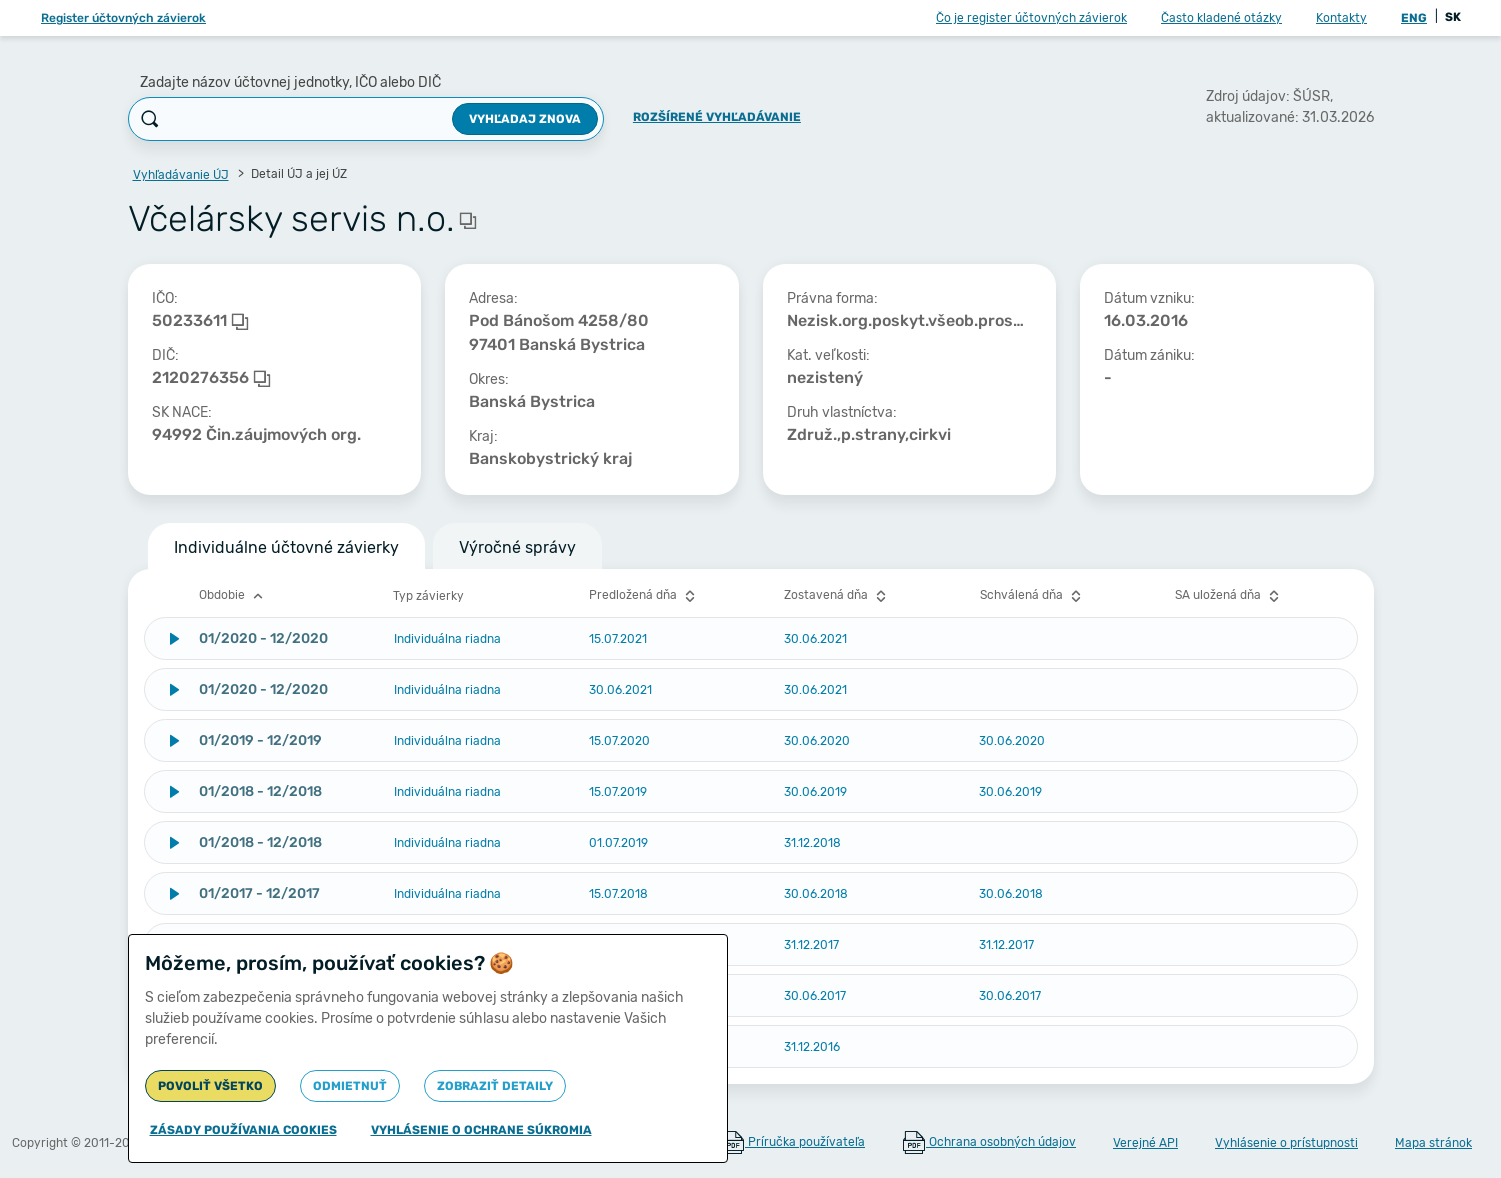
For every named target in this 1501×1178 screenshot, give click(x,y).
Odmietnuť (350, 1086)
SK (1453, 17)
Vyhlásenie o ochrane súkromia (481, 1130)
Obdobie (233, 596)
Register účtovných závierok (123, 18)
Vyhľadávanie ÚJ (181, 175)
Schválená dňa (1033, 596)
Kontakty (1341, 18)
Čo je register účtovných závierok (1031, 18)
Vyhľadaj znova (525, 119)
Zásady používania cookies (243, 1130)
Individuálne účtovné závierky (286, 547)
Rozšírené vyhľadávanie (717, 117)
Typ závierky (428, 596)
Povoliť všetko (210, 1086)
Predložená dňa (644, 596)
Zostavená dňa (837, 596)
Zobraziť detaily (495, 1086)
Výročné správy (517, 547)
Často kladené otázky (1221, 18)
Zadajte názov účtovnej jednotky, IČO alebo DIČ (290, 82)
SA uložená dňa (1229, 596)
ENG (1414, 18)
